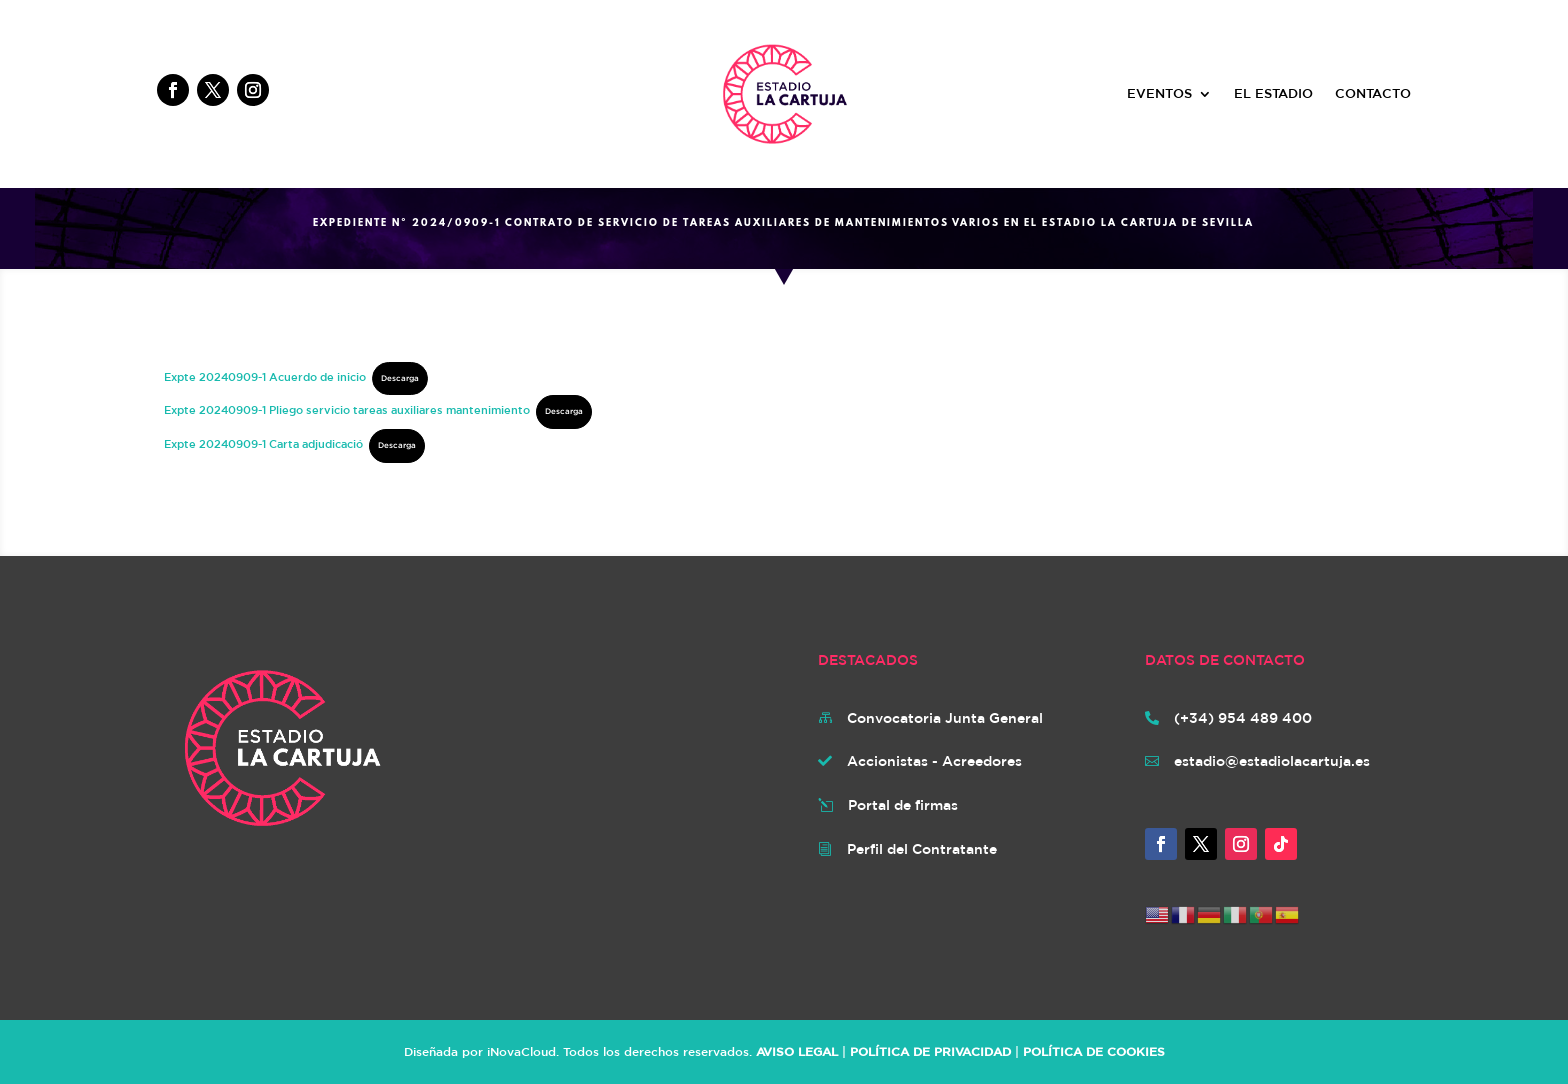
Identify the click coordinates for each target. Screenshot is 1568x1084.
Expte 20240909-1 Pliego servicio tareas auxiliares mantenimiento (347, 409)
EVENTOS (1159, 94)
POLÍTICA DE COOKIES (1094, 1051)
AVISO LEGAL (797, 1051)
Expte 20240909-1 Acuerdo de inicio (265, 376)
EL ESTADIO (1273, 94)
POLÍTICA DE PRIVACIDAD (930, 1051)
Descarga (400, 378)
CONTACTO (1373, 94)
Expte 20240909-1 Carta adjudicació (263, 443)
